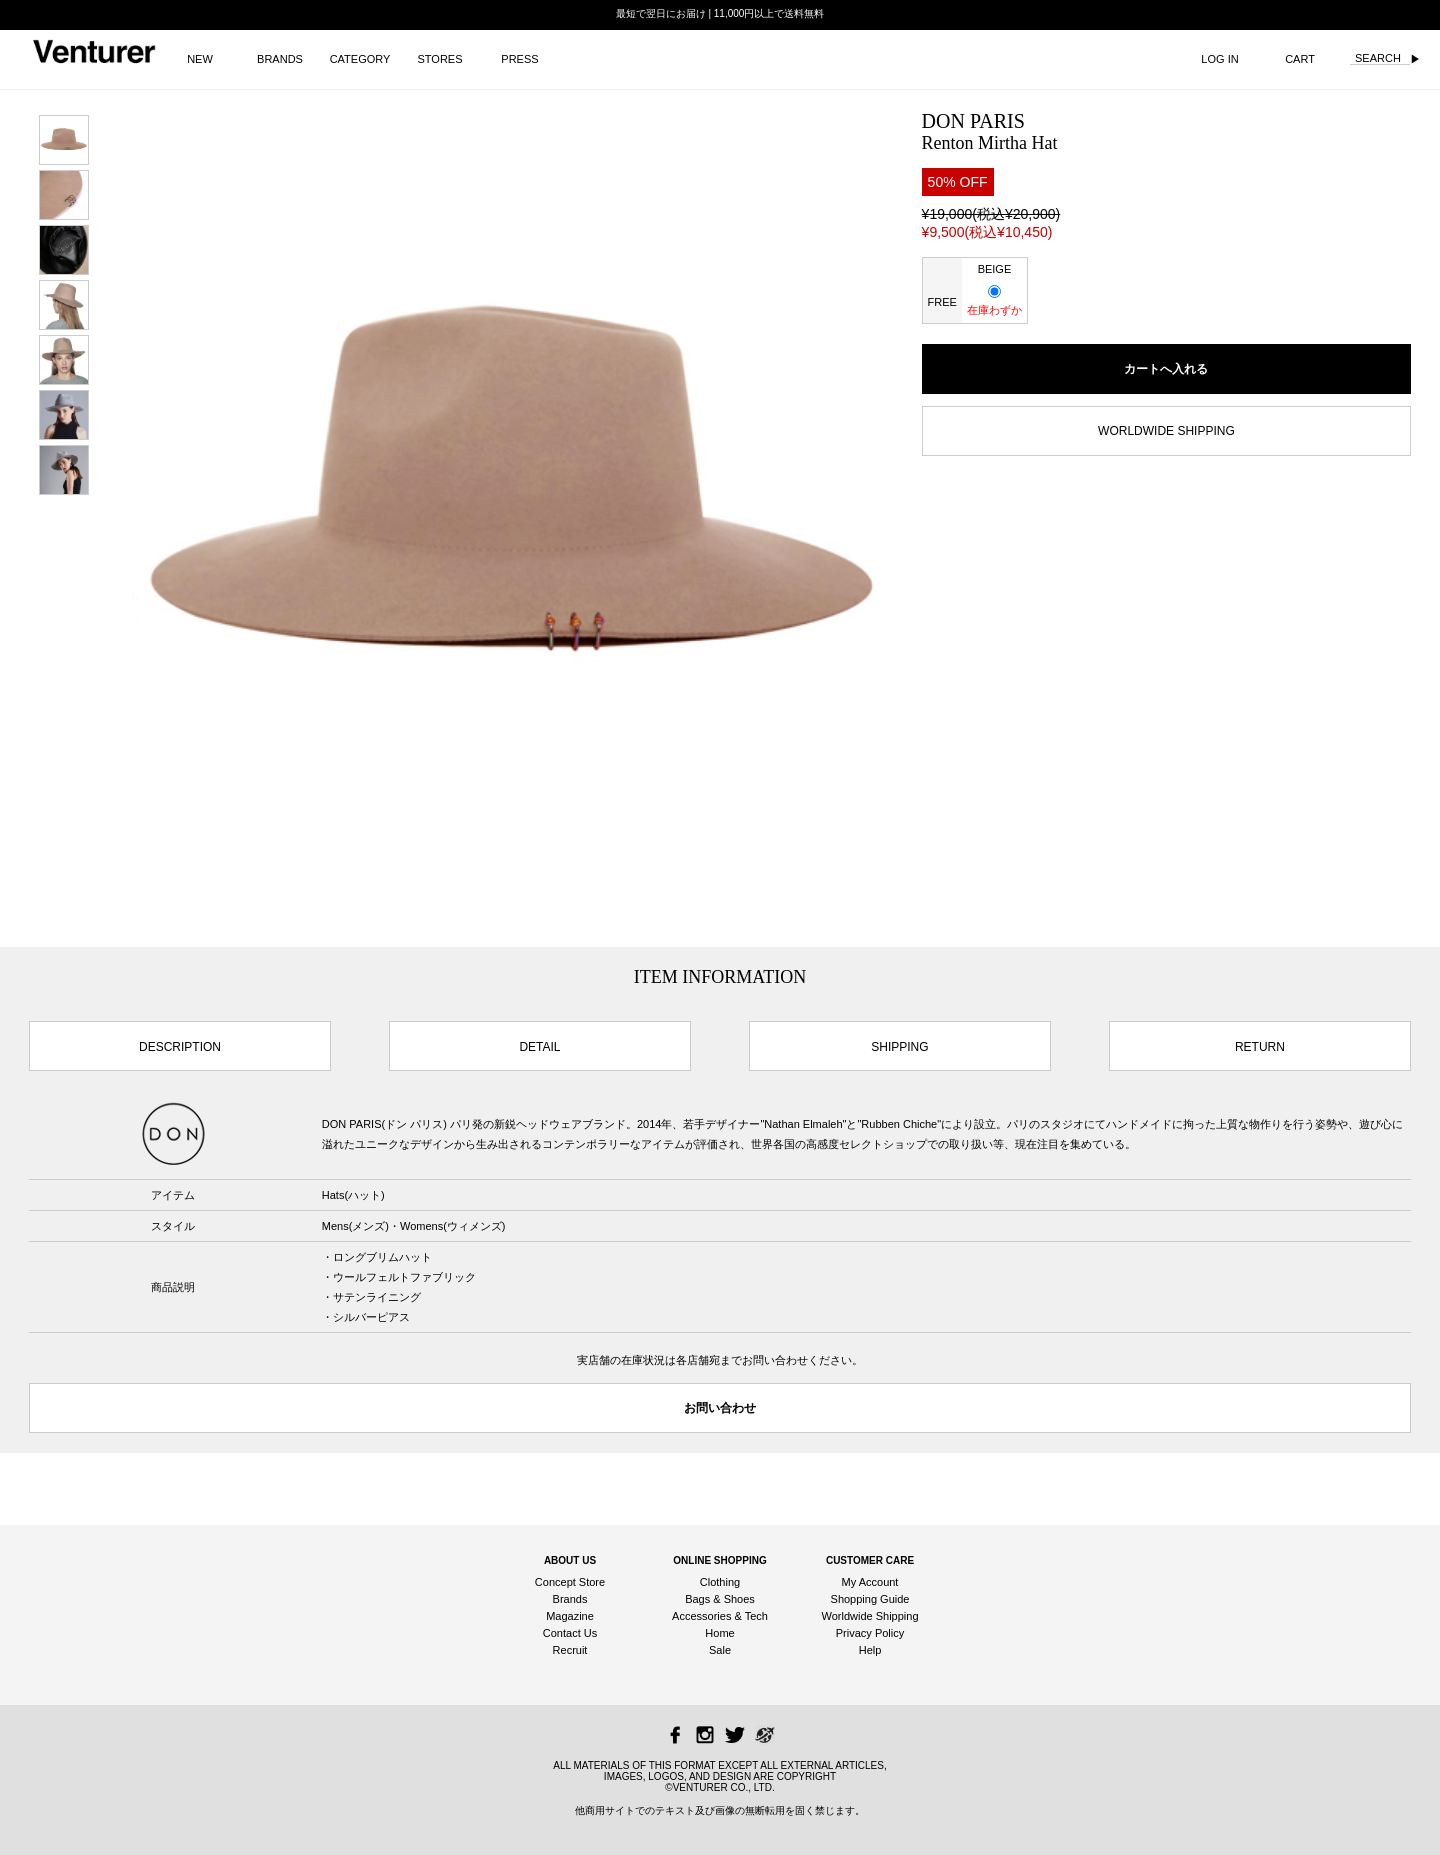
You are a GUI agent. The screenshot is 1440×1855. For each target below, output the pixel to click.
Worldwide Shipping (869, 1616)
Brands (570, 1599)
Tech (756, 1616)
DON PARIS (973, 121)
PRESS (519, 59)
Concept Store (570, 1582)
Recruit (570, 1650)
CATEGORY (360, 59)
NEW (200, 59)
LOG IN (1219, 59)
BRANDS (280, 59)
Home (719, 1633)
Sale (720, 1650)
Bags (697, 1599)
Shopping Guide (870, 1599)
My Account (870, 1582)
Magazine (570, 1616)
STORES (439, 59)
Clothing (720, 1582)
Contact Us (570, 1633)
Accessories (701, 1616)
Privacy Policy (870, 1633)
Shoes (739, 1599)
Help (870, 1650)
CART (1300, 59)
